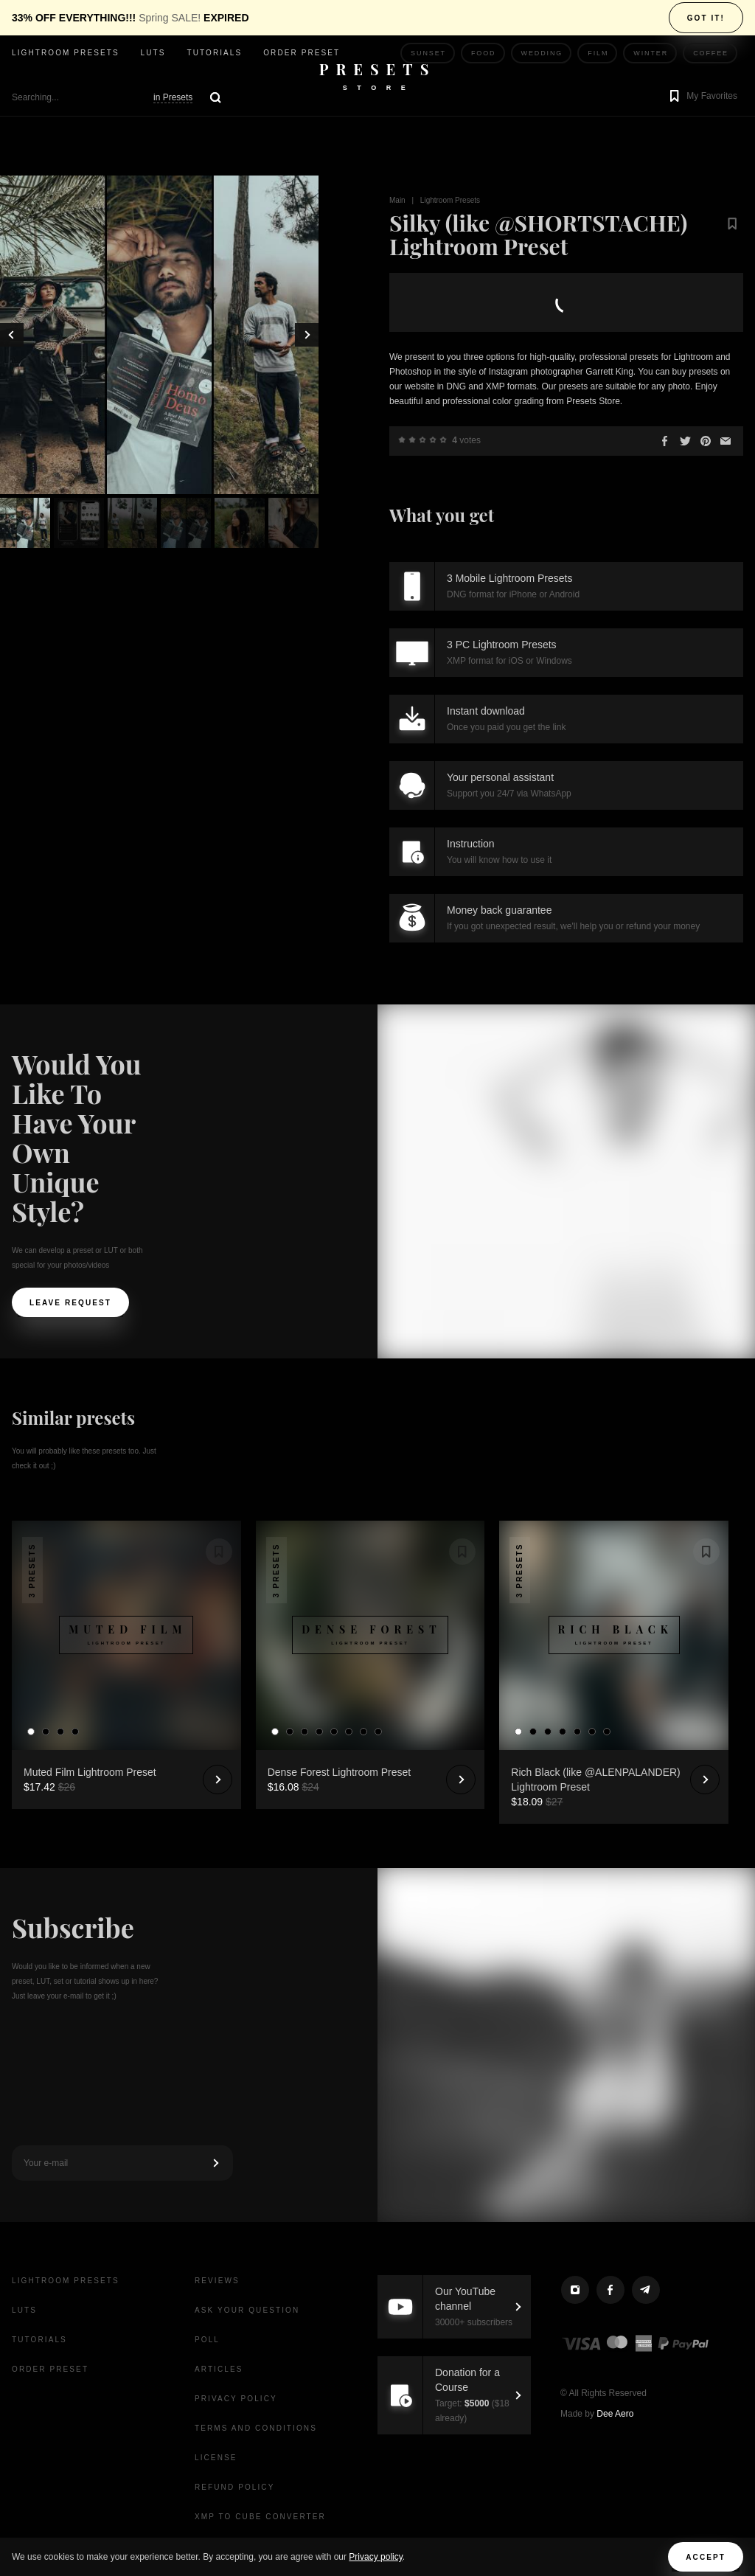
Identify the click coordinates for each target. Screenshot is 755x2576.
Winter (650, 53)
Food (483, 53)
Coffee (710, 53)
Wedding (542, 53)
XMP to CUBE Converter (260, 2517)
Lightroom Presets (450, 200)
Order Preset (301, 53)
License (216, 2458)
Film (598, 53)
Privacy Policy (236, 2399)
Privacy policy (375, 2557)
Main (397, 200)
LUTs (153, 53)
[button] (701, 97)
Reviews (217, 2281)
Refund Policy (234, 2487)
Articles (219, 2369)
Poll (207, 2340)
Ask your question (247, 2310)
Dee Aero (614, 2414)
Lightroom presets (65, 53)
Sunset (428, 53)
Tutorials (214, 53)
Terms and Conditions (256, 2428)
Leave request (70, 1303)
